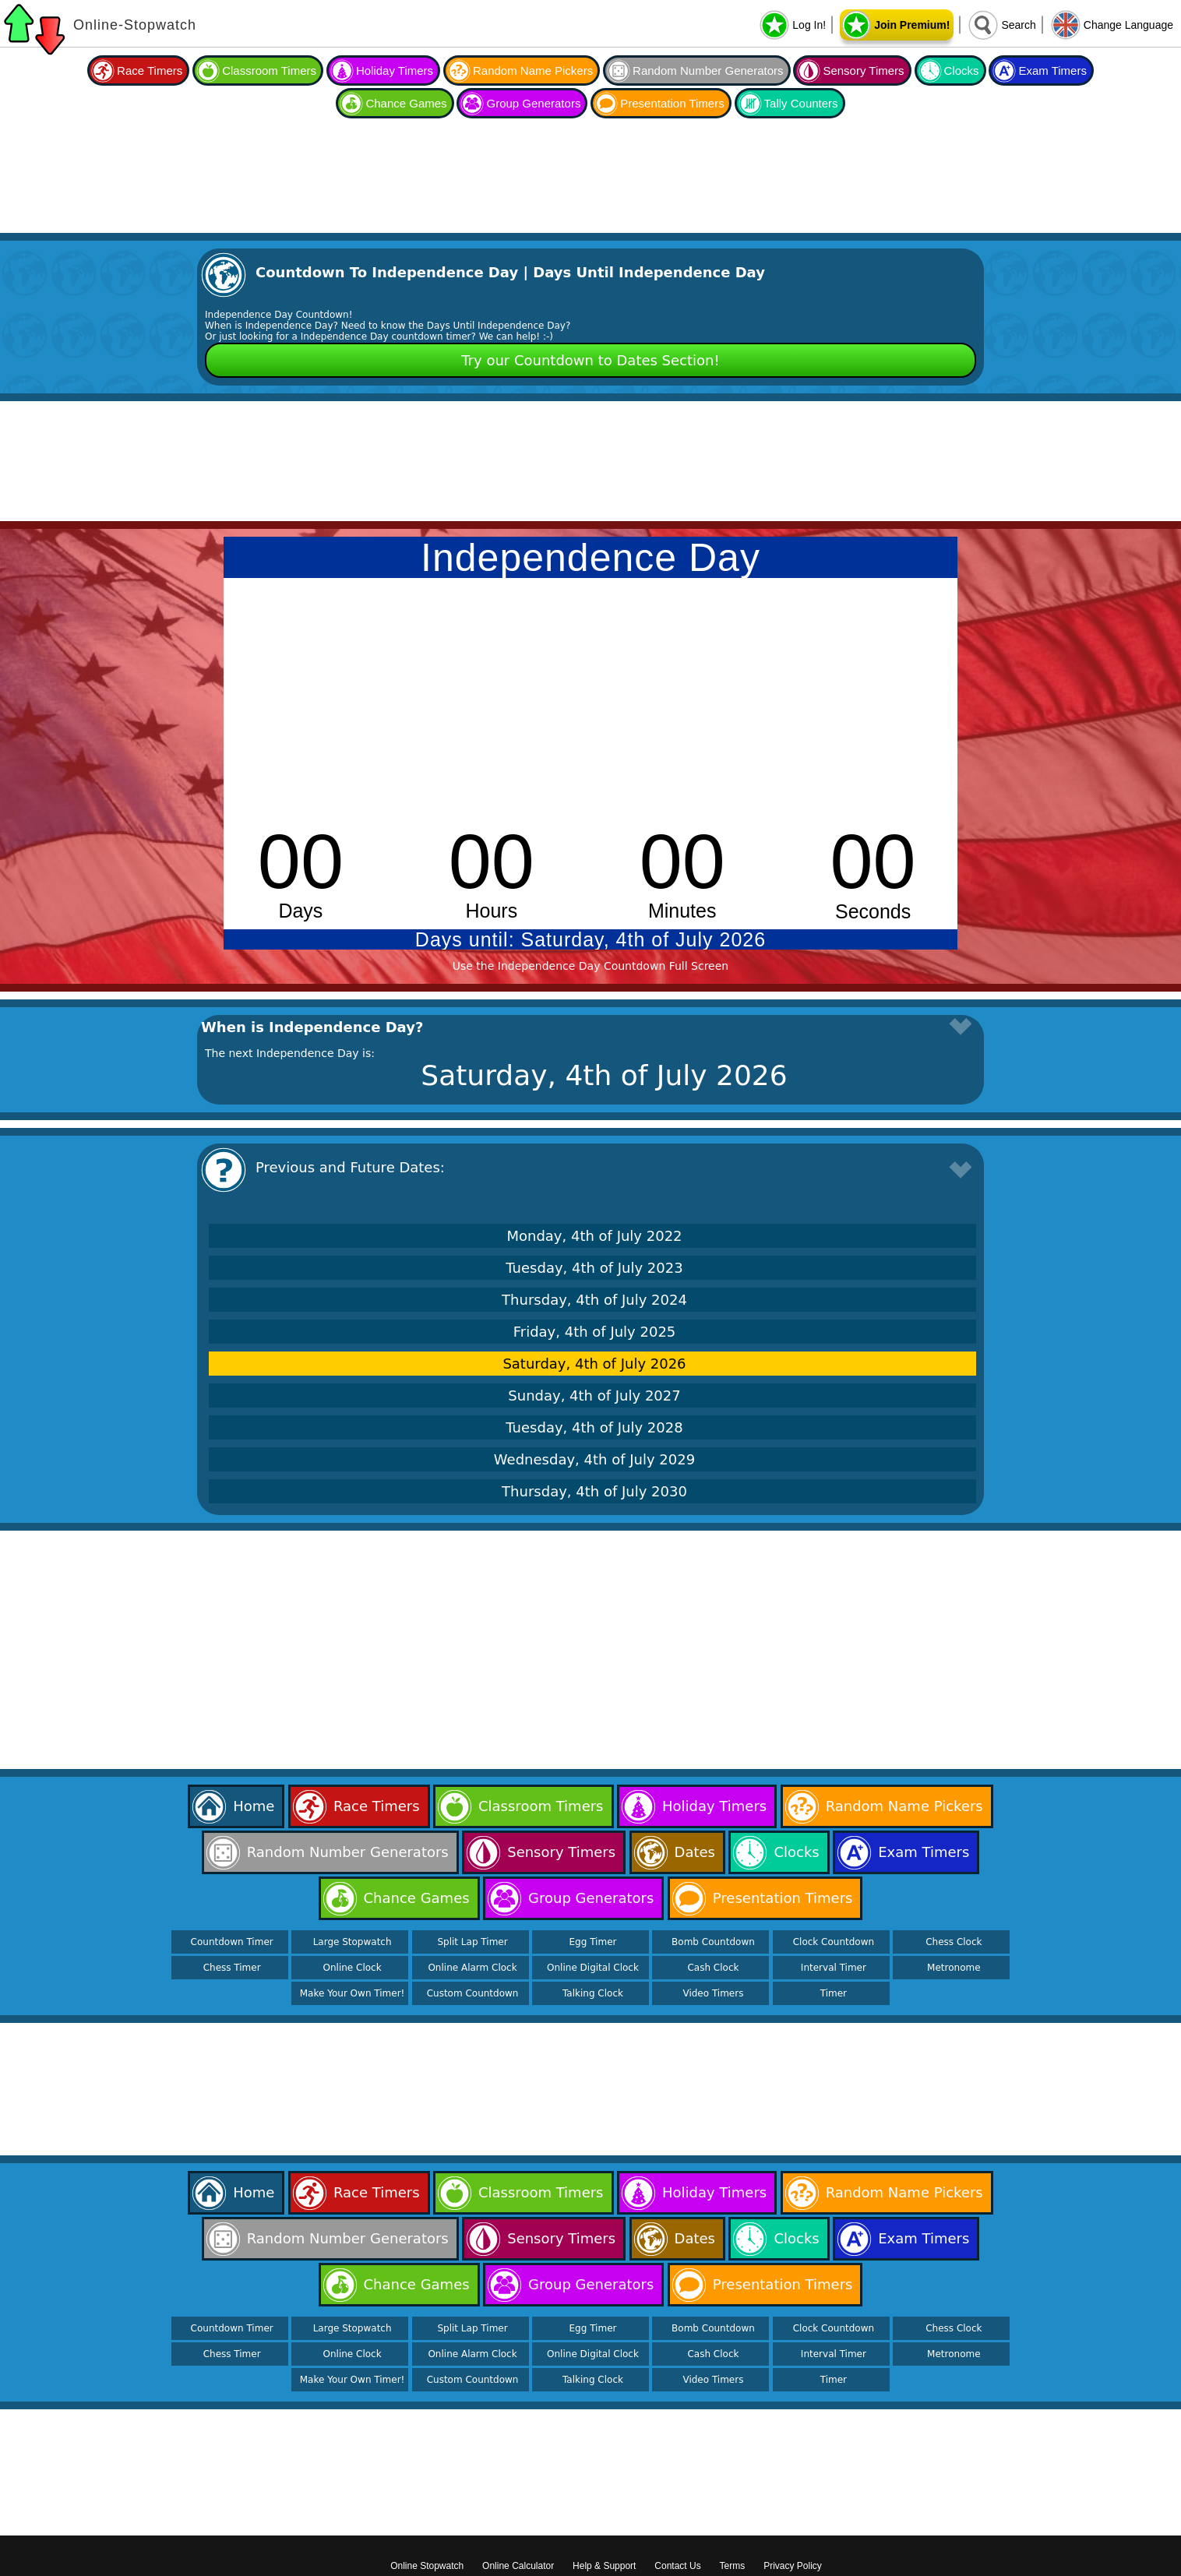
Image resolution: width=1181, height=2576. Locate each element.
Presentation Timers (672, 103)
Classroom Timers (269, 70)
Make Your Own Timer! (352, 1993)
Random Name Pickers (533, 70)
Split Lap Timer (472, 1941)
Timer (833, 1993)
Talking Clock (592, 1993)
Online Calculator (518, 2565)
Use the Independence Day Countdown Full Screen (590, 966)
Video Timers (712, 1993)
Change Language (1128, 25)
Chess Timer (232, 1967)
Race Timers (149, 70)
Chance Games (405, 103)
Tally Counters (801, 103)
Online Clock (352, 1967)
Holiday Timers (394, 70)
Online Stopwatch (427, 2565)
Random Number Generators (708, 70)
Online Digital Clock (593, 1967)
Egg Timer (593, 1941)
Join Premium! (912, 25)
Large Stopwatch (352, 1941)
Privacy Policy (792, 2565)
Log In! (809, 25)
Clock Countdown (833, 1941)
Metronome (953, 1967)
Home (253, 1806)
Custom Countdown (473, 1993)
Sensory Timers (863, 70)
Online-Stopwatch (134, 25)
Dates (695, 1852)
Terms (733, 2565)
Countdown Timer (232, 1941)
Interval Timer (833, 1967)
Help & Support (604, 2565)
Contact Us (677, 2565)
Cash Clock (713, 1967)
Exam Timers (1052, 70)
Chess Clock (953, 1941)
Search (1018, 25)
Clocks (961, 70)
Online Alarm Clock (472, 1967)
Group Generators (533, 103)
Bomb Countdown (713, 1941)
